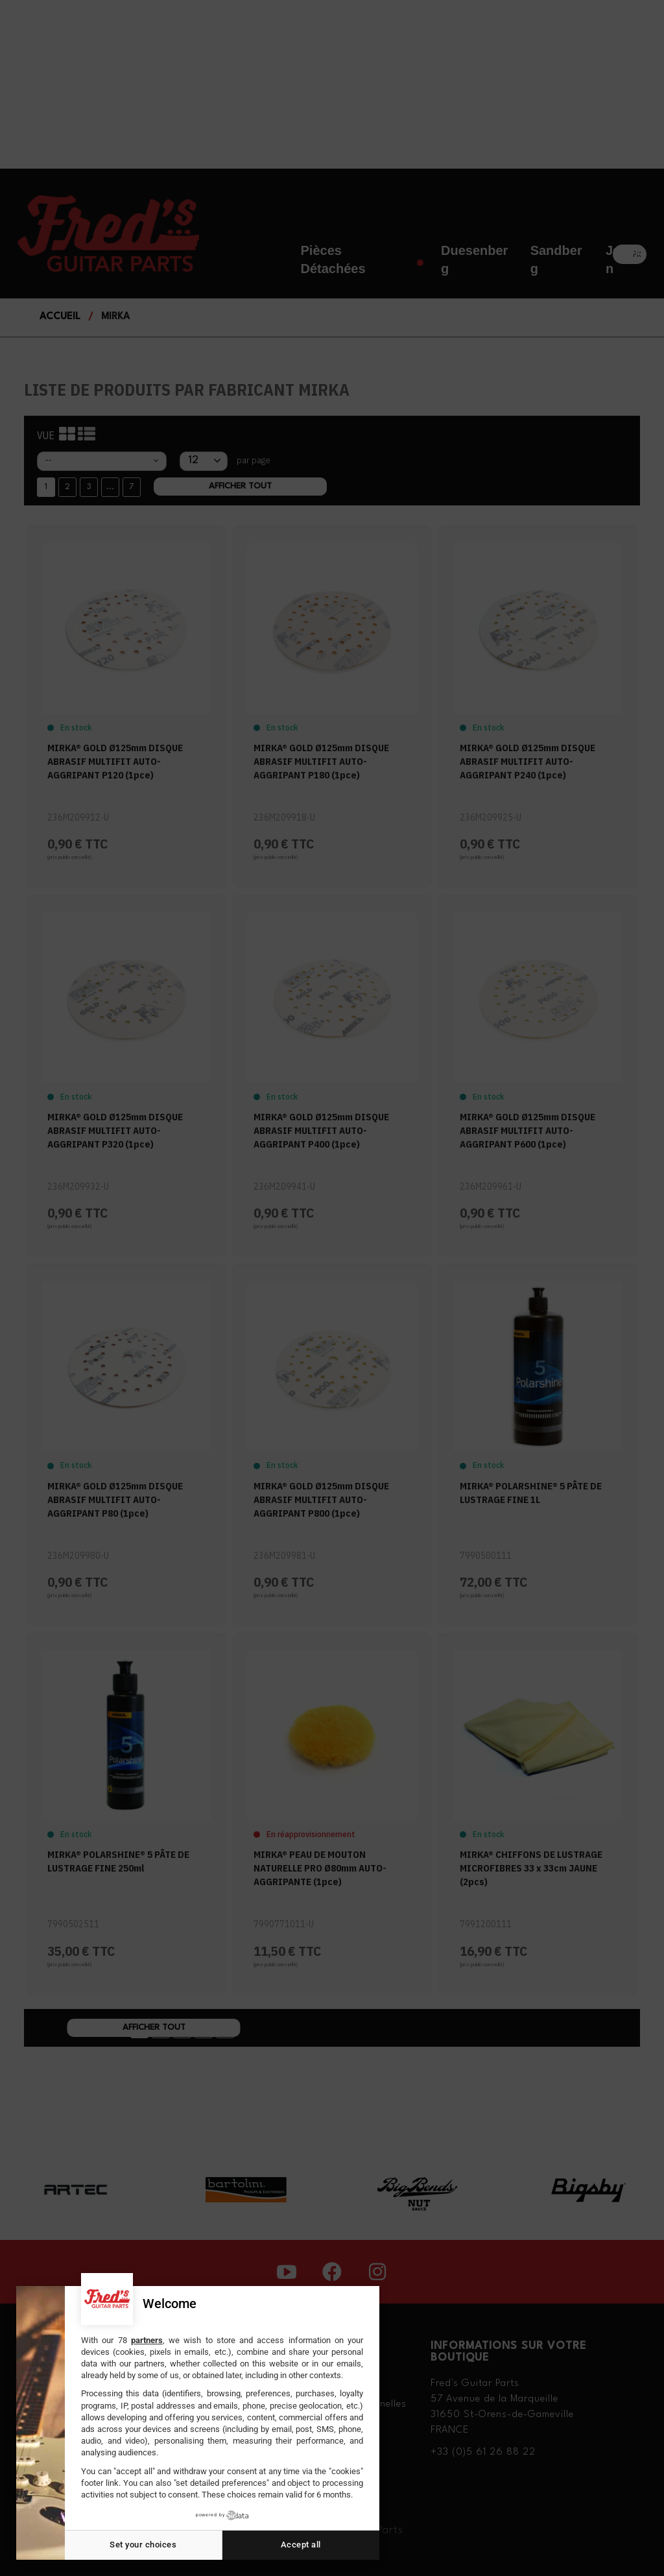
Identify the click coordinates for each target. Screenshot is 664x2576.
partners (147, 2340)
